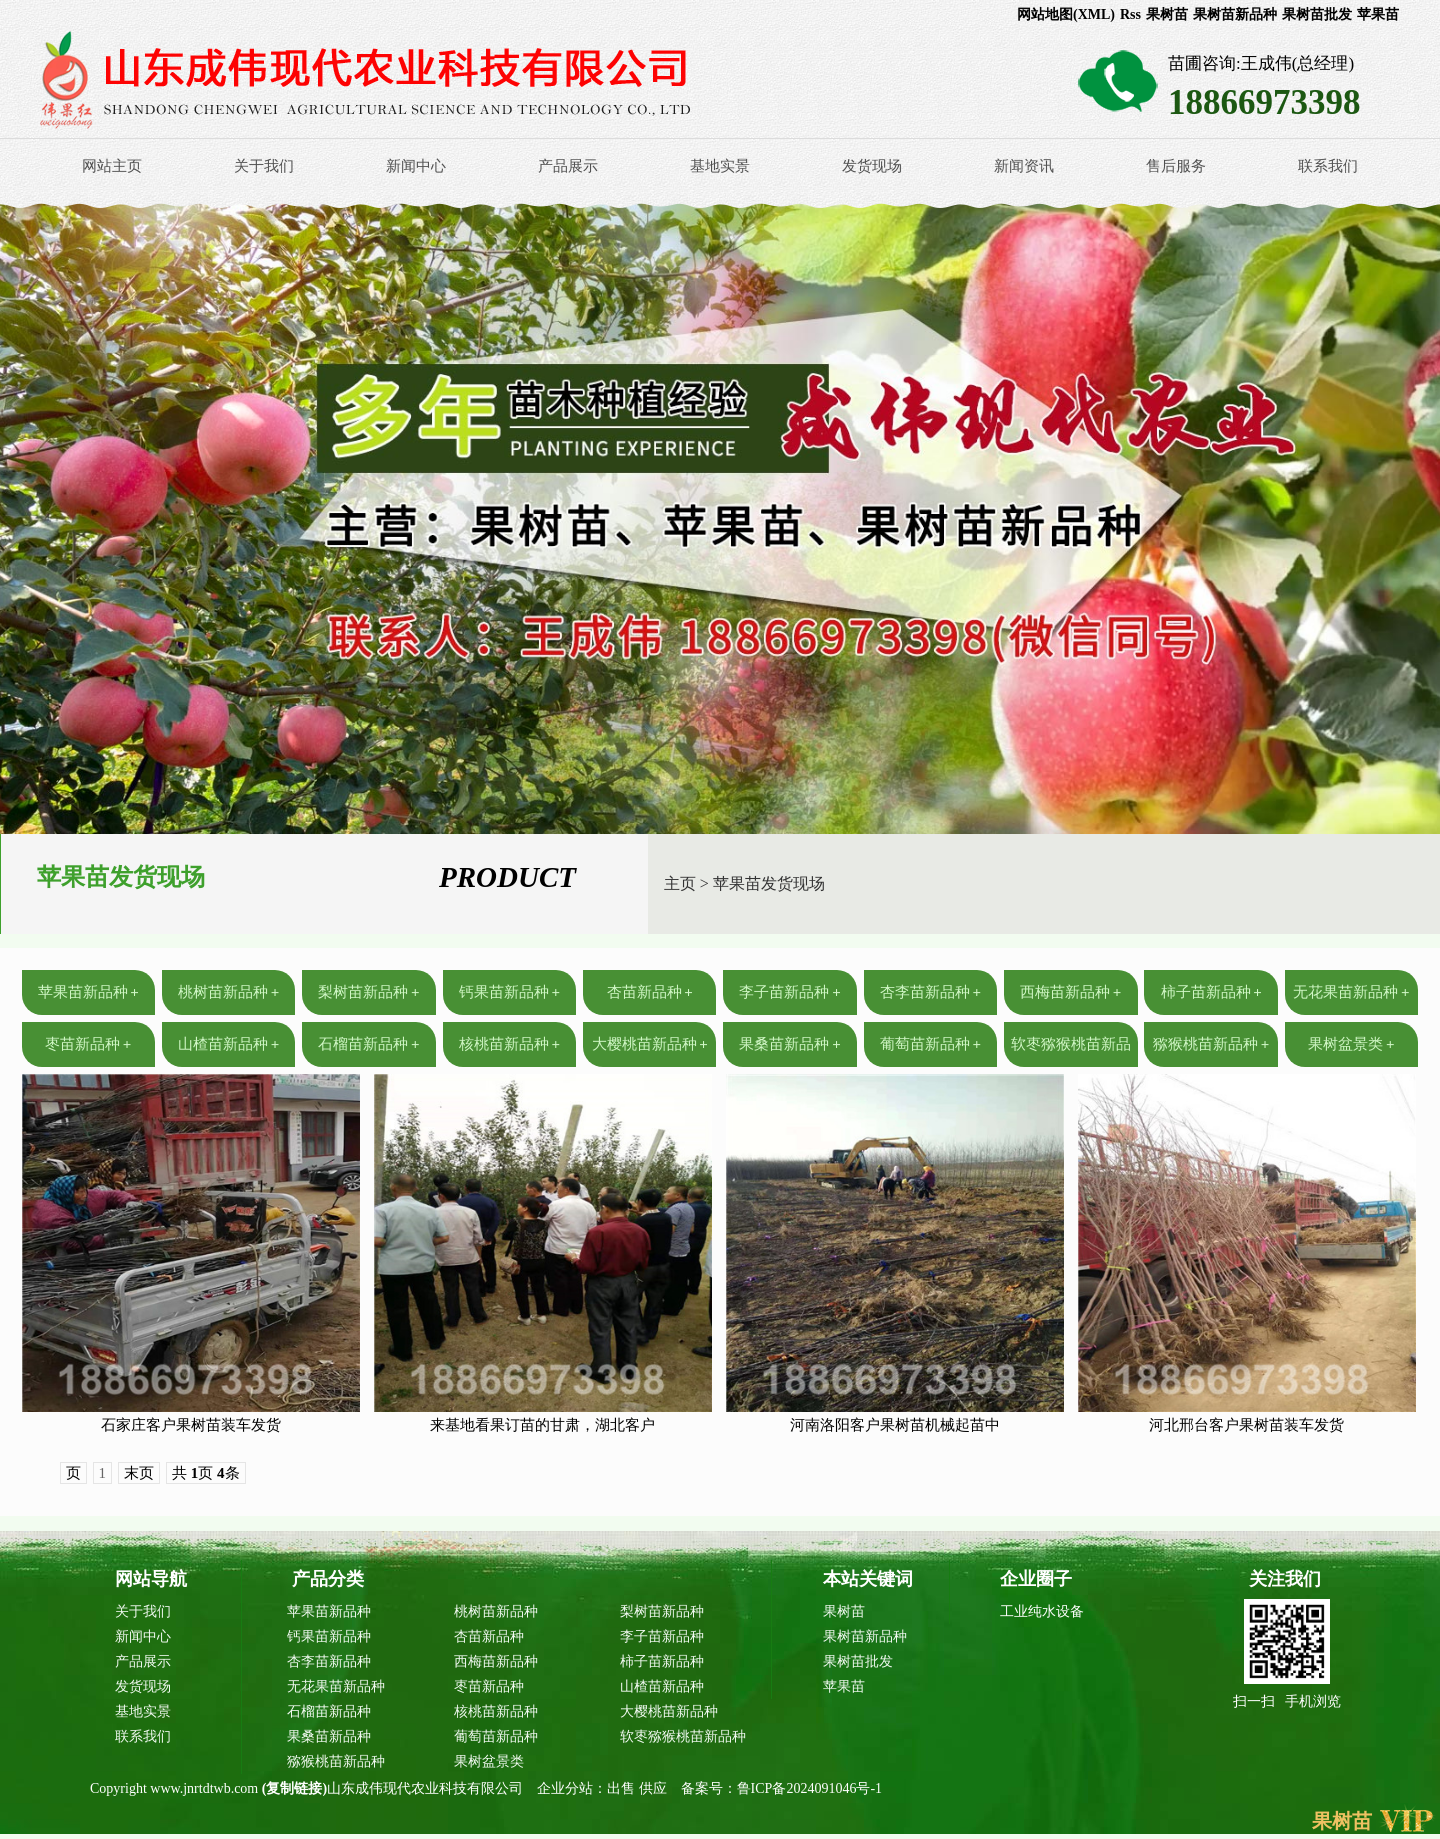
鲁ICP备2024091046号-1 (809, 1788)
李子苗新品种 (789, 992)
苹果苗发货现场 (769, 883)
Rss (1130, 14)
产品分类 (328, 1579)
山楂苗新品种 (228, 1044)
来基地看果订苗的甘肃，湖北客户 (542, 1425)
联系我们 (1328, 166)
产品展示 (568, 166)
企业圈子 (1036, 1579)
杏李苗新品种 (930, 992)
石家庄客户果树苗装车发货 (191, 1425)
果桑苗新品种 (789, 1044)
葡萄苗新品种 (930, 1044)
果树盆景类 (1351, 1044)
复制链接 (294, 1788)
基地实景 (720, 166)
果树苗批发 (1317, 14)
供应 (655, 1788)
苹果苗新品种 (88, 992)
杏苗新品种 (650, 992)
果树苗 (1167, 14)
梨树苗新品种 (368, 992)
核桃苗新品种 (509, 1044)
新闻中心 (416, 166)
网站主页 (112, 166)
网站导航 (151, 1579)
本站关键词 (868, 1579)
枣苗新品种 (88, 1044)
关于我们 (264, 166)
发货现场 (872, 166)
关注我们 (1285, 1579)
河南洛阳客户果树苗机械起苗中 (895, 1425)
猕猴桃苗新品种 (1211, 1044)
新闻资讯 (1024, 166)
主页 (680, 883)
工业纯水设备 (1042, 1611)
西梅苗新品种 (1070, 992)
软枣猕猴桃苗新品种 (683, 1736)
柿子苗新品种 (1211, 992)
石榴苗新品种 (368, 1044)
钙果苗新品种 (509, 992)
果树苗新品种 (1235, 14)
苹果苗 (1378, 14)
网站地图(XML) (1066, 14)
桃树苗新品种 (228, 992)
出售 (623, 1788)
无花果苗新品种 (1351, 992)
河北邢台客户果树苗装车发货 (1246, 1425)
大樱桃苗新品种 (650, 1044)
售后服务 (1176, 166)
